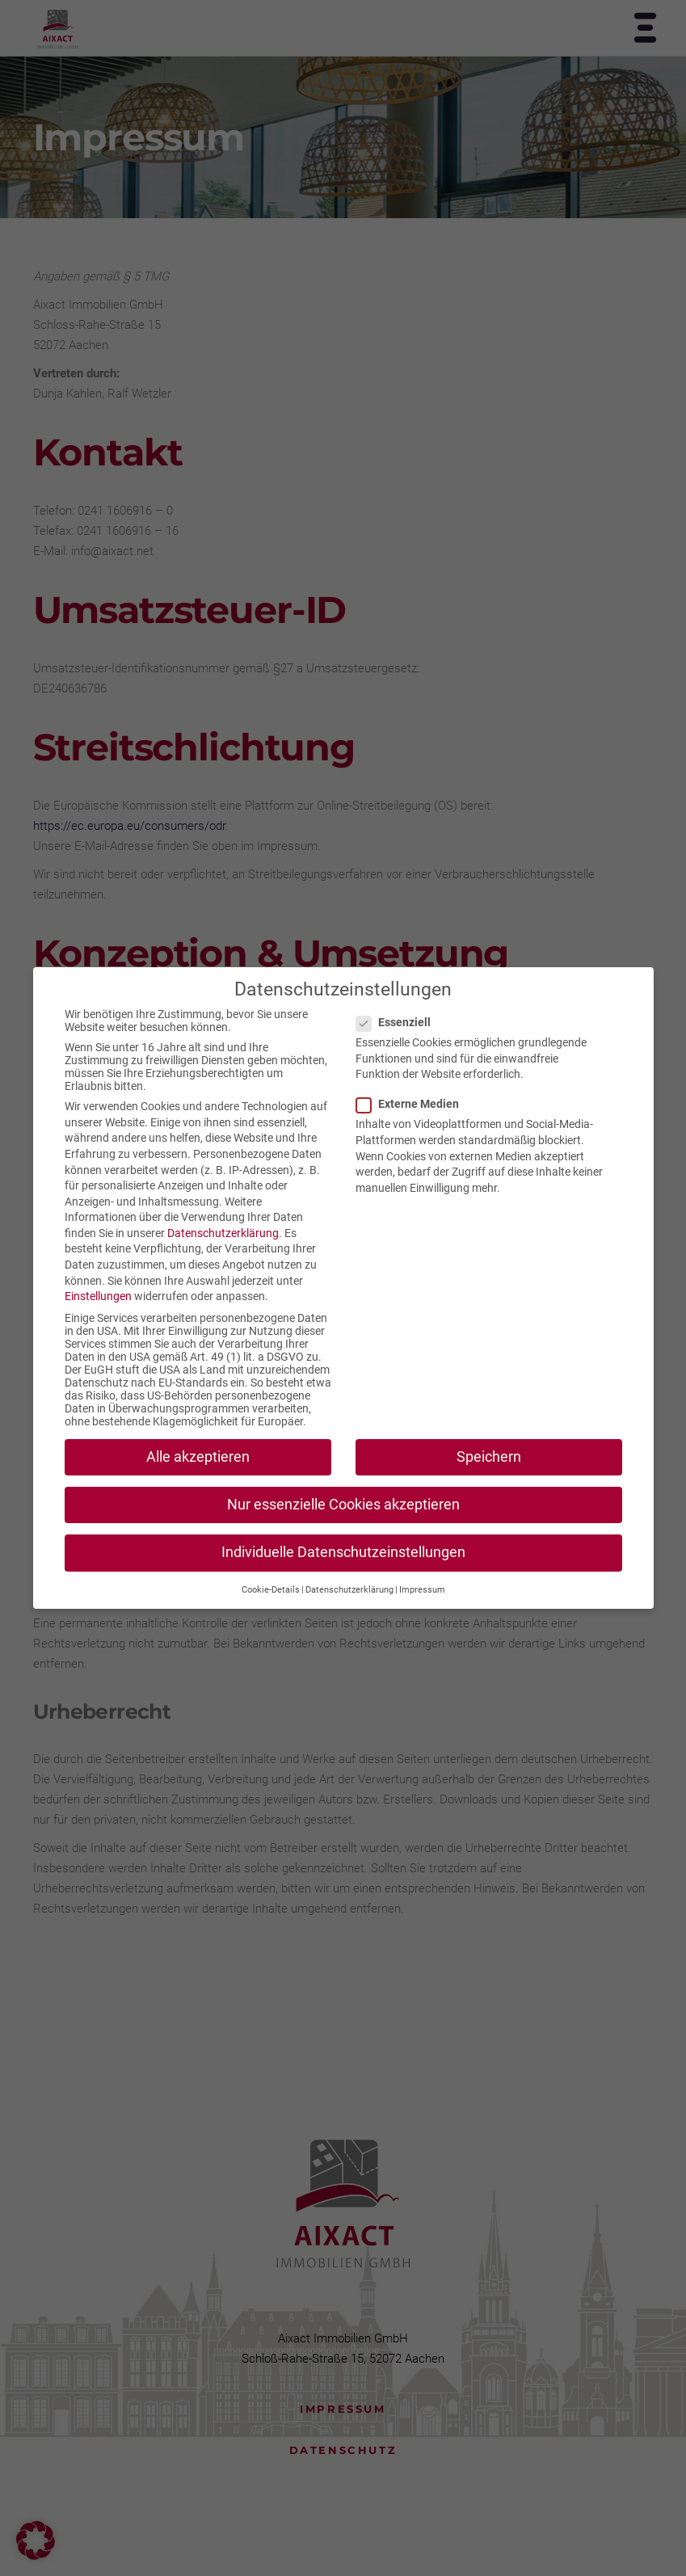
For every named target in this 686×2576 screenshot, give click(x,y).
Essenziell (400, 1022)
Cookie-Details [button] (271, 1590)
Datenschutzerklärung (223, 1233)
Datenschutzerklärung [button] (349, 1590)
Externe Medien (414, 1103)
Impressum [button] (422, 1590)
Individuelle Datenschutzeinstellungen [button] (343, 1552)
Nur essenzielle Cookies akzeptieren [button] (343, 1504)
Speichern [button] (489, 1457)
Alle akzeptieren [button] (198, 1457)
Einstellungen (98, 1296)
